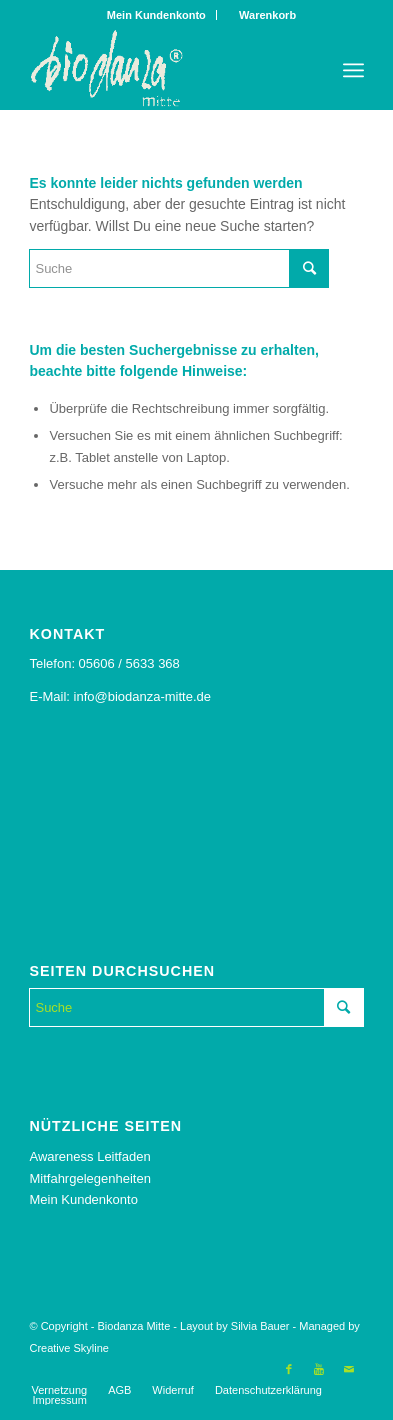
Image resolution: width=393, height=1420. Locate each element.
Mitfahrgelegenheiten (89, 1178)
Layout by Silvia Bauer (234, 1326)
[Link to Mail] (349, 1369)
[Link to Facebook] (289, 1369)
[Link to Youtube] (319, 1369)
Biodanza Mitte (133, 1326)
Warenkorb (263, 15)
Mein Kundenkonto (156, 15)
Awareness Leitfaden (89, 1156)
